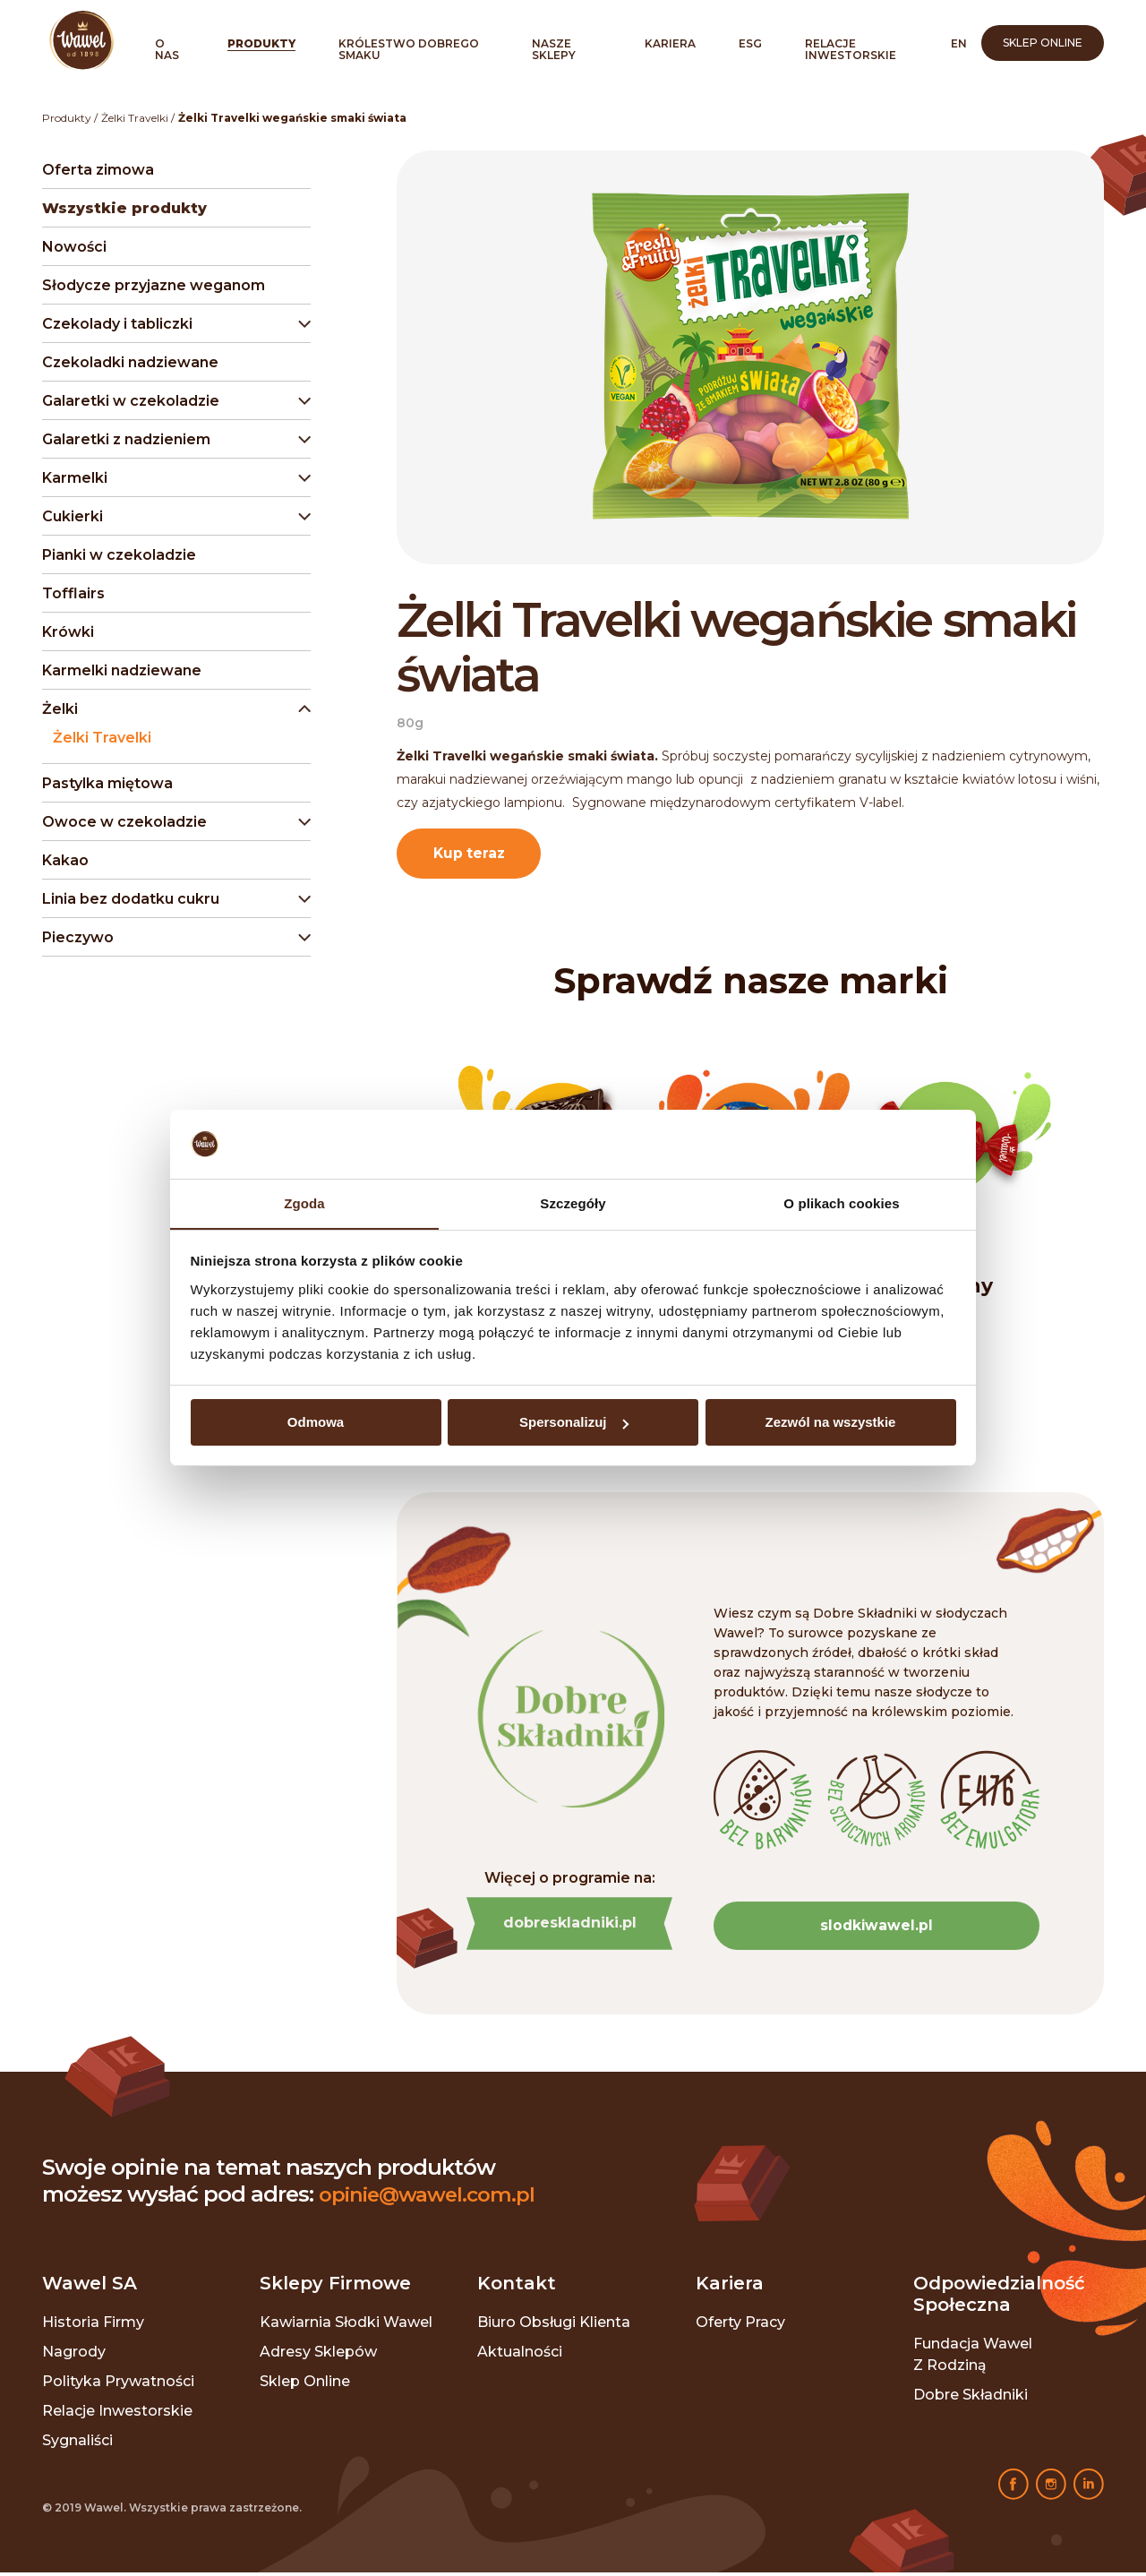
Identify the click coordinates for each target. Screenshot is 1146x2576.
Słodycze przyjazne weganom (153, 285)
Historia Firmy (93, 2325)
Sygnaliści (77, 2443)
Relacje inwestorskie (850, 49)
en (959, 43)
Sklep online (1042, 42)
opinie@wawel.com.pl (434, 2198)
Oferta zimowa (98, 169)
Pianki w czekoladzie (119, 554)
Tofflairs (73, 593)
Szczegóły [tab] (572, 1202)
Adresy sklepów (318, 2355)
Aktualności (519, 2355)
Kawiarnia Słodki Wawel (346, 2325)
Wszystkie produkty (124, 208)
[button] (173, 324)
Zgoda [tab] (304, 1202)
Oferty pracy (740, 2325)
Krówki (68, 631)
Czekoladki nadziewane (130, 362)
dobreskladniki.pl (570, 1926)
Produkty (261, 43)
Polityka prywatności (118, 2384)
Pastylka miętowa (107, 783)
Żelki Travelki (134, 118)
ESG (750, 43)
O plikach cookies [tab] (841, 1202)
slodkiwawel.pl (876, 1927)
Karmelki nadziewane (121, 670)
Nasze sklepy (554, 49)
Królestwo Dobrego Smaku (408, 49)
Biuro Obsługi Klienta (553, 2325)
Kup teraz (471, 854)
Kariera (670, 43)
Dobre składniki (970, 2398)
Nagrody (74, 2355)
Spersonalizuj (574, 1422)
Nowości (74, 246)
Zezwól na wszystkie (830, 1422)
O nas (167, 49)
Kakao (65, 860)
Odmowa (315, 1422)
